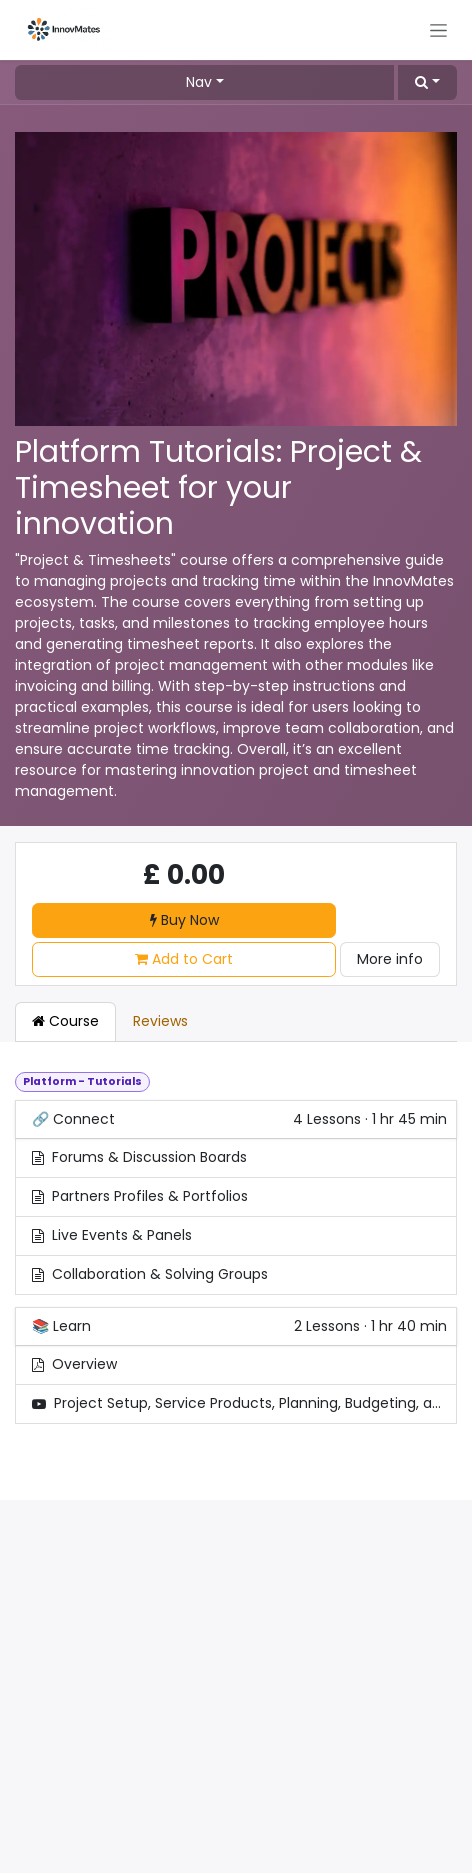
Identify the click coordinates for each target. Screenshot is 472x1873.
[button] (427, 82)
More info (390, 959)
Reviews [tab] (160, 1021)
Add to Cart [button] (184, 959)
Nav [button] (199, 82)
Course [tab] (65, 1021)
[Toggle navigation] (438, 30)
